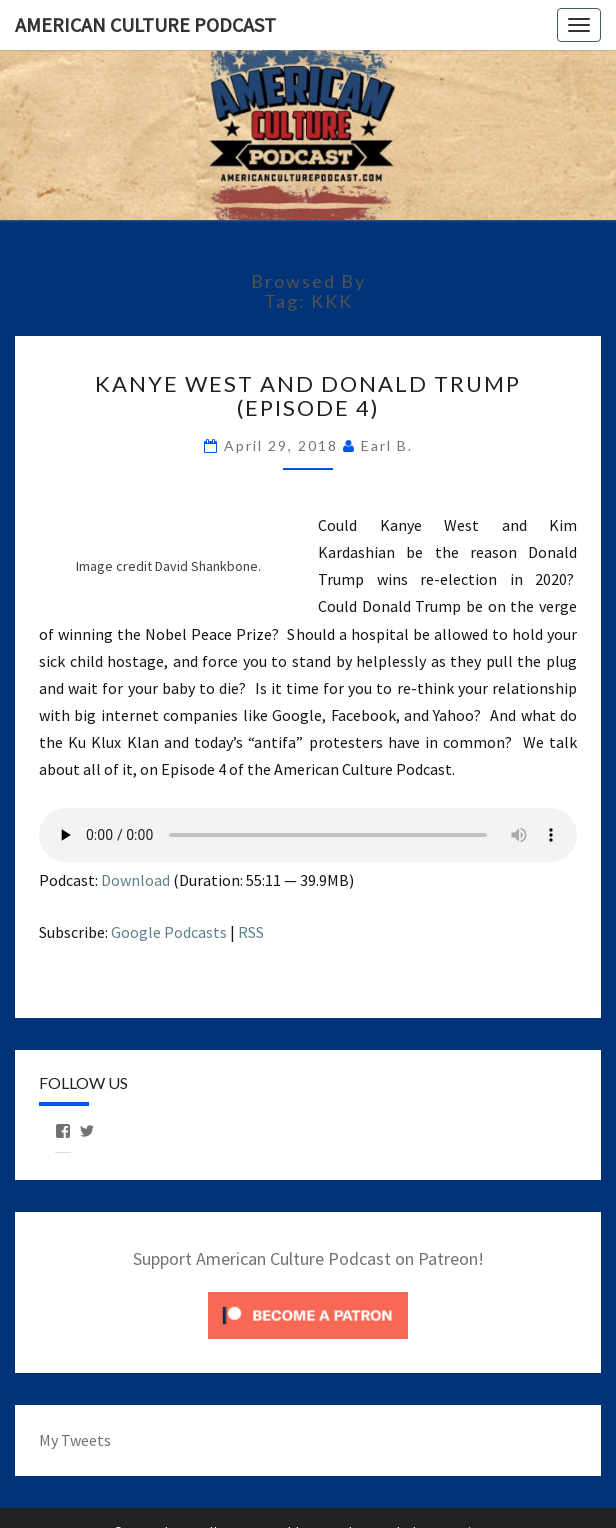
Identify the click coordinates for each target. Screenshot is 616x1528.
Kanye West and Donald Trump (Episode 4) (308, 395)
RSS (251, 932)
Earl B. (387, 445)
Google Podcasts (169, 932)
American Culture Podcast (145, 24)
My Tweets (75, 1440)
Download (135, 880)
